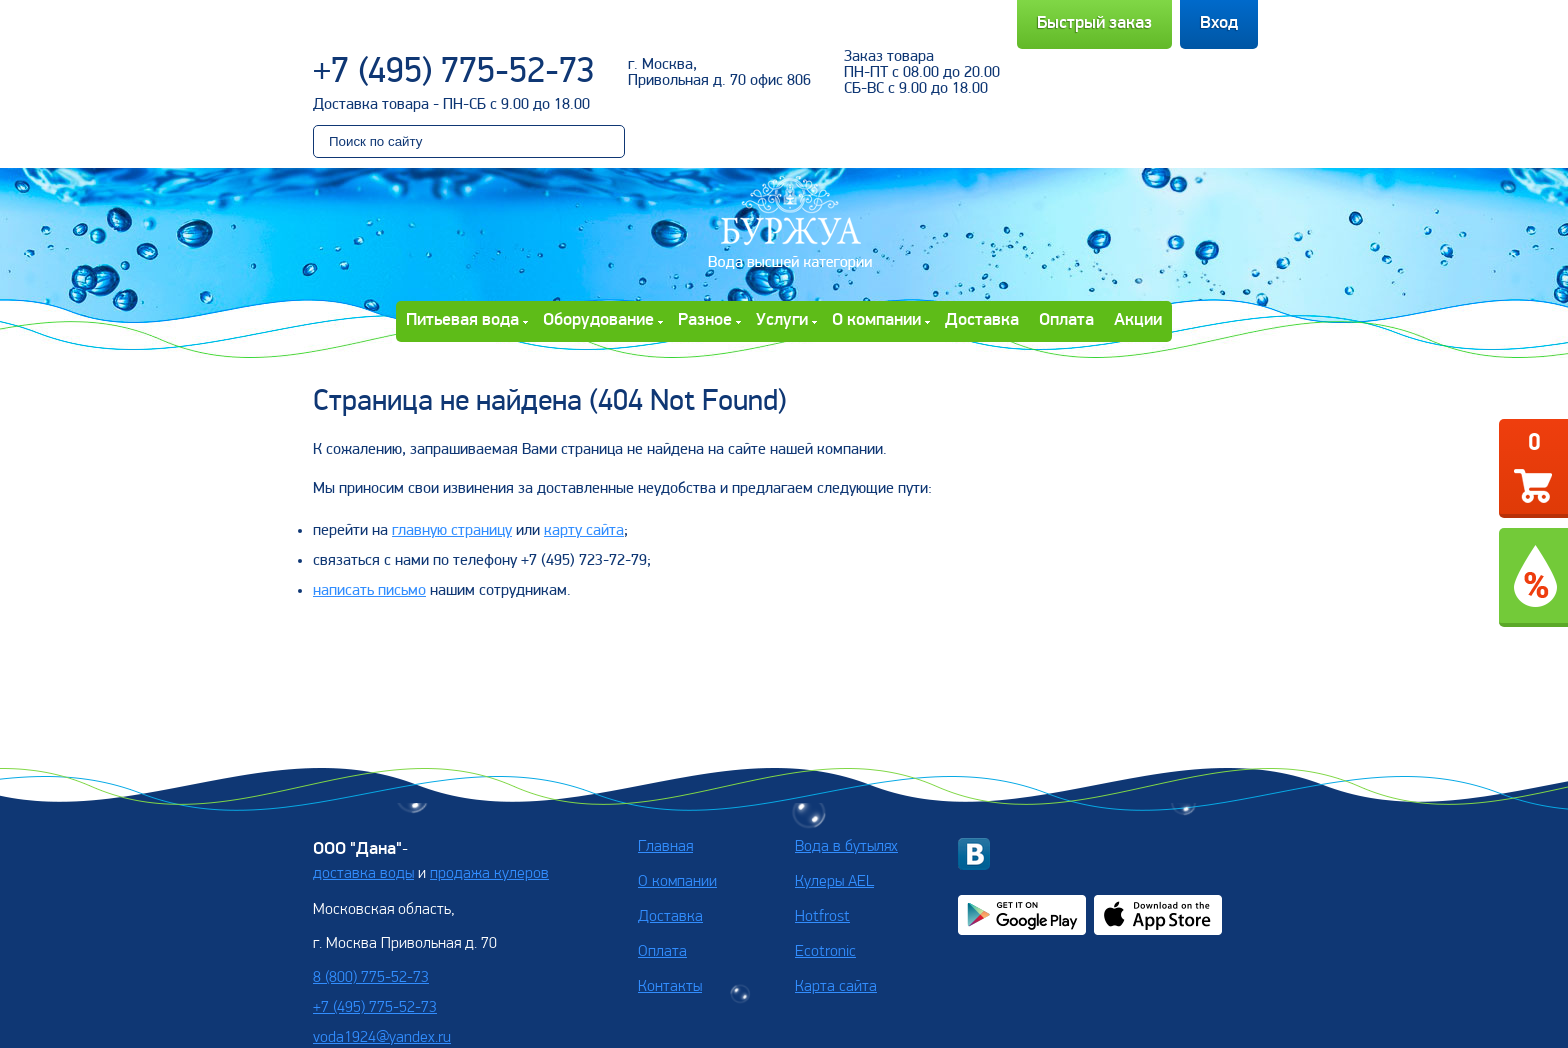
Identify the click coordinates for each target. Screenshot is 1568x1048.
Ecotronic (825, 952)
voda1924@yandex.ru (382, 1038)
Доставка (982, 320)
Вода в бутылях (846, 847)
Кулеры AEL (834, 882)
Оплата (1066, 320)
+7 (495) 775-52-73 (454, 73)
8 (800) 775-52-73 (371, 978)
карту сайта (584, 531)
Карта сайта (836, 987)
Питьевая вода (462, 320)
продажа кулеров (489, 874)
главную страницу (452, 531)
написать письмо (369, 591)
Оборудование (598, 320)
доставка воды (363, 874)
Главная (665, 847)
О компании (876, 320)
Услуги (782, 320)
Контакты (670, 987)
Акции (1138, 320)
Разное (705, 320)
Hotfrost (822, 917)
